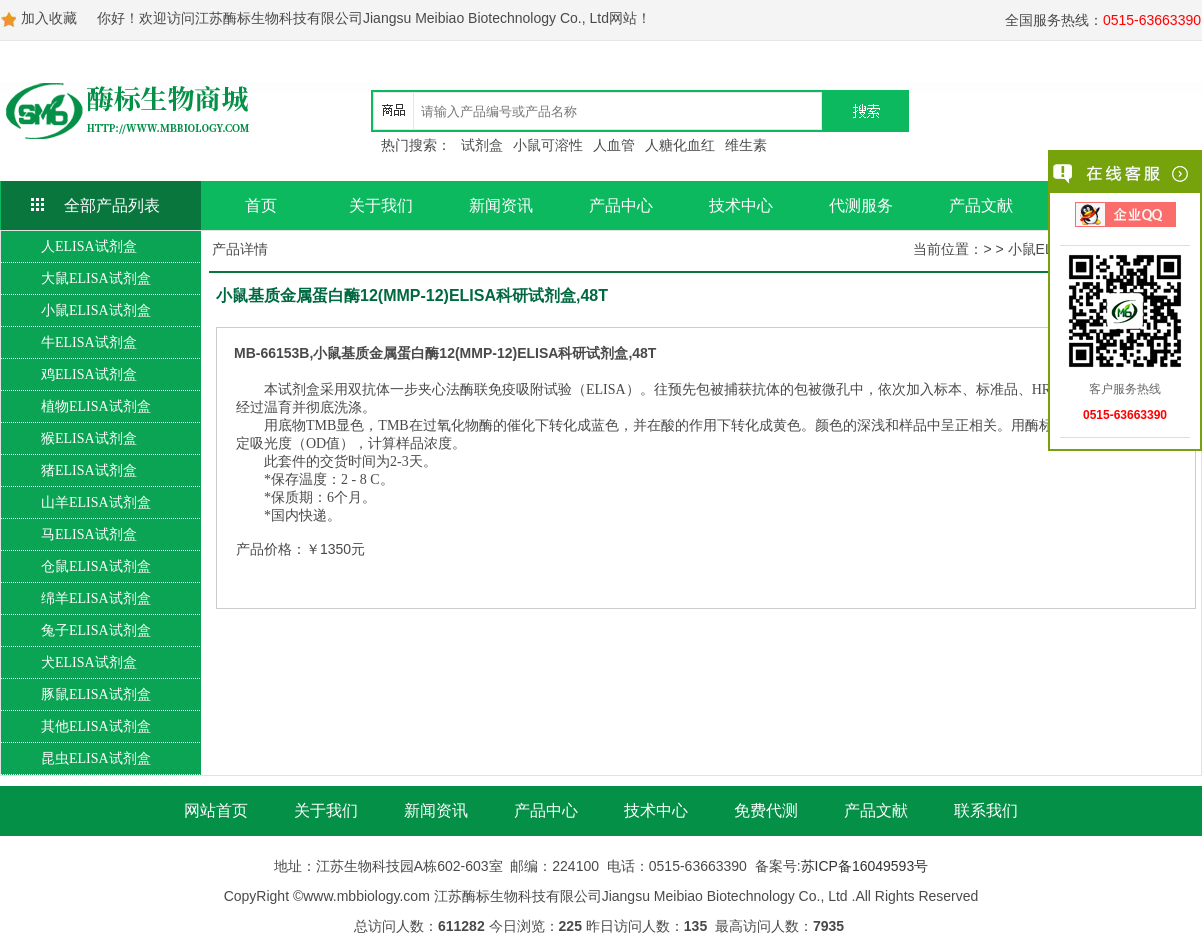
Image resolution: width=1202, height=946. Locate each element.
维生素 (746, 145)
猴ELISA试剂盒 (89, 438)
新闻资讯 (501, 205)
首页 (261, 205)
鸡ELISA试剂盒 (89, 374)
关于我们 (381, 205)
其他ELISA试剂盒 (96, 726)
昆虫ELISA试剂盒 (96, 758)
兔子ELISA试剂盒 (96, 630)
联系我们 (986, 810)
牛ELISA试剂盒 (89, 342)
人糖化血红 (680, 145)
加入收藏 (49, 18)
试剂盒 (482, 145)
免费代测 (766, 810)
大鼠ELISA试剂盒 (96, 278)
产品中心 (621, 205)
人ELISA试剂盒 (89, 246)
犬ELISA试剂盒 (89, 662)
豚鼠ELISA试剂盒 (96, 694)
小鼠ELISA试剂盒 (96, 310)
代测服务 (861, 205)
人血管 (614, 145)
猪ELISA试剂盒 (89, 470)
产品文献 (981, 205)
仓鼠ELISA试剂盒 (96, 566)
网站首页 (216, 810)
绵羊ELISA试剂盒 (96, 598)
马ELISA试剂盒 (89, 534)
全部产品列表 (112, 205)
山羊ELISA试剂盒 (96, 502)
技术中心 (741, 205)
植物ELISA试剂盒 (96, 406)
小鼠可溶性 (548, 145)
